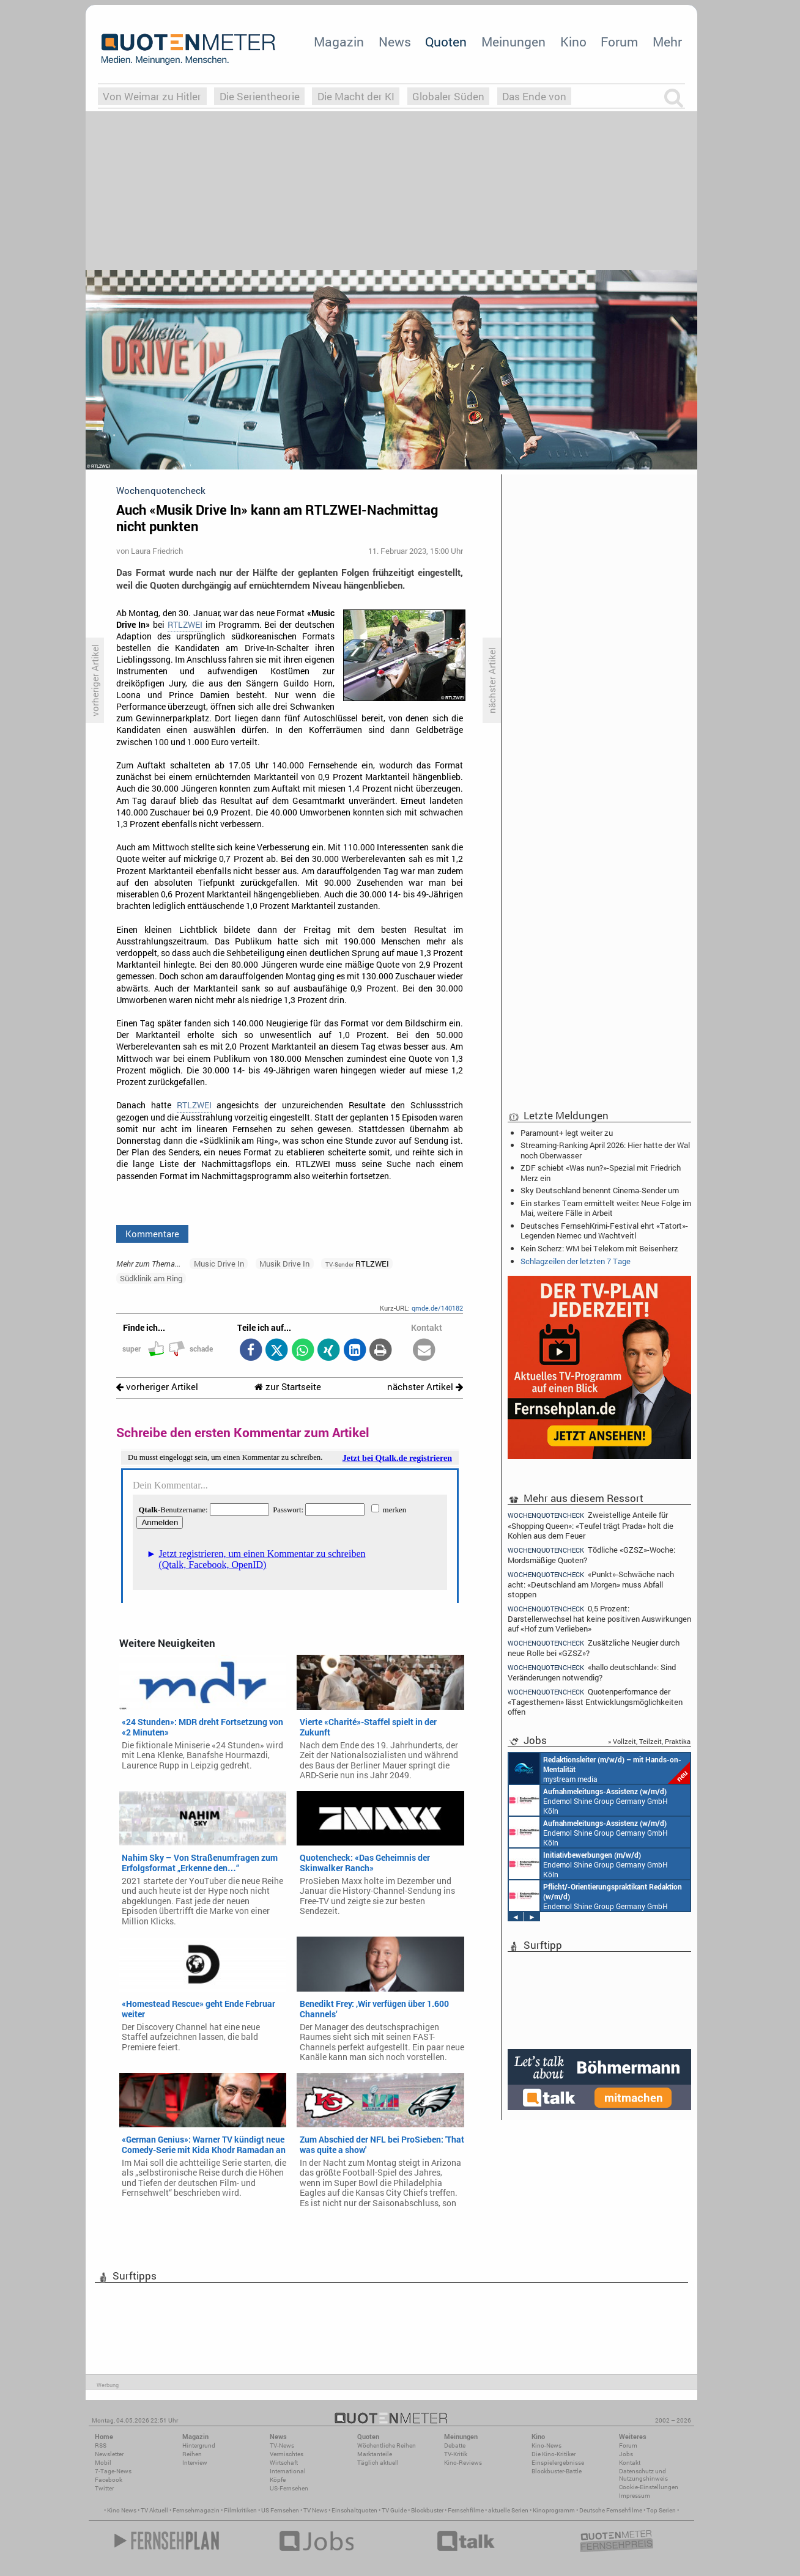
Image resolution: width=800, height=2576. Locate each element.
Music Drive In (219, 1263)
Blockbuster (427, 2510)
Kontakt (629, 2463)
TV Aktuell (154, 2510)
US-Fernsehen (289, 2488)
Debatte (454, 2445)
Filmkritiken (240, 2510)
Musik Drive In (284, 1263)
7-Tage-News (113, 2471)
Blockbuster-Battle (556, 2471)
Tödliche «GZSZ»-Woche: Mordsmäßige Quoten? (591, 1555)
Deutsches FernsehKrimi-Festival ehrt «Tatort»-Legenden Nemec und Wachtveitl (604, 1230)
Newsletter (109, 2454)
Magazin (339, 41)
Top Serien (661, 2510)
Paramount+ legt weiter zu (566, 1132)
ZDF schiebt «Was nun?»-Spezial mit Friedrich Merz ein (600, 1172)
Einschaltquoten (354, 2510)
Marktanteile (374, 2454)
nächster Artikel (425, 1387)
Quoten (446, 41)
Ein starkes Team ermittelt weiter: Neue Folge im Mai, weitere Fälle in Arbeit (605, 1208)
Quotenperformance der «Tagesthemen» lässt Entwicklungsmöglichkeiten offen (595, 1702)
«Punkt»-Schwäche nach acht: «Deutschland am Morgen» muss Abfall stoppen (591, 1584)
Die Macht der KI (355, 96)
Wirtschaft (284, 2463)
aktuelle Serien (508, 2510)
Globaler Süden (448, 96)
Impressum (634, 2496)
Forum (619, 41)
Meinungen (513, 41)
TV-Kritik (455, 2454)
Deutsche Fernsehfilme (610, 2510)
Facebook (108, 2480)
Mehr (667, 41)
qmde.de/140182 (437, 1307)
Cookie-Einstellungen (648, 2487)
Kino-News (546, 2445)
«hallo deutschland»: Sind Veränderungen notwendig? (592, 1672)
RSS (100, 2445)
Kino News (121, 2510)
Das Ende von (534, 96)
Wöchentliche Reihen (386, 2445)
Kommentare (152, 1233)
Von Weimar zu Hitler (152, 96)
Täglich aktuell (378, 2463)
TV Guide (394, 2510)
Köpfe (278, 2480)
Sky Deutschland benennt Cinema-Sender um (599, 1190)
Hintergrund (198, 2445)
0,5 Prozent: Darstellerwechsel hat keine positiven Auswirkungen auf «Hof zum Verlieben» (599, 1618)
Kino (573, 41)
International (288, 2471)
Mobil (103, 2463)
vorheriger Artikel (157, 1387)
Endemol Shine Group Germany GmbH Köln (588, 1800)
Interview (194, 2463)
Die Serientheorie (260, 96)
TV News (315, 2510)
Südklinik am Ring (151, 1278)
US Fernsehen (280, 2510)
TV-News (282, 2445)
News (395, 41)
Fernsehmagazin (196, 2510)
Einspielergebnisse (557, 2463)
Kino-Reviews (463, 2463)
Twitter (104, 2488)
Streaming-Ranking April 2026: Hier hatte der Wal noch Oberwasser (605, 1149)
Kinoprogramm (554, 2510)
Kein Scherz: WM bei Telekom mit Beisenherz (599, 1248)
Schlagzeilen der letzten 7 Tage (575, 1261)
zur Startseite (287, 1387)
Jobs (626, 2454)
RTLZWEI (185, 624)
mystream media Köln (599, 1768)
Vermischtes (286, 2454)
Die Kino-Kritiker (553, 2454)
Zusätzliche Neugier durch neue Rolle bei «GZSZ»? (594, 1648)
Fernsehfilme (466, 2510)
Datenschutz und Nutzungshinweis (643, 2474)
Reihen (192, 2454)
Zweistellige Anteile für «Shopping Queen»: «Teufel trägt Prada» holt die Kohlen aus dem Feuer (590, 1524)
